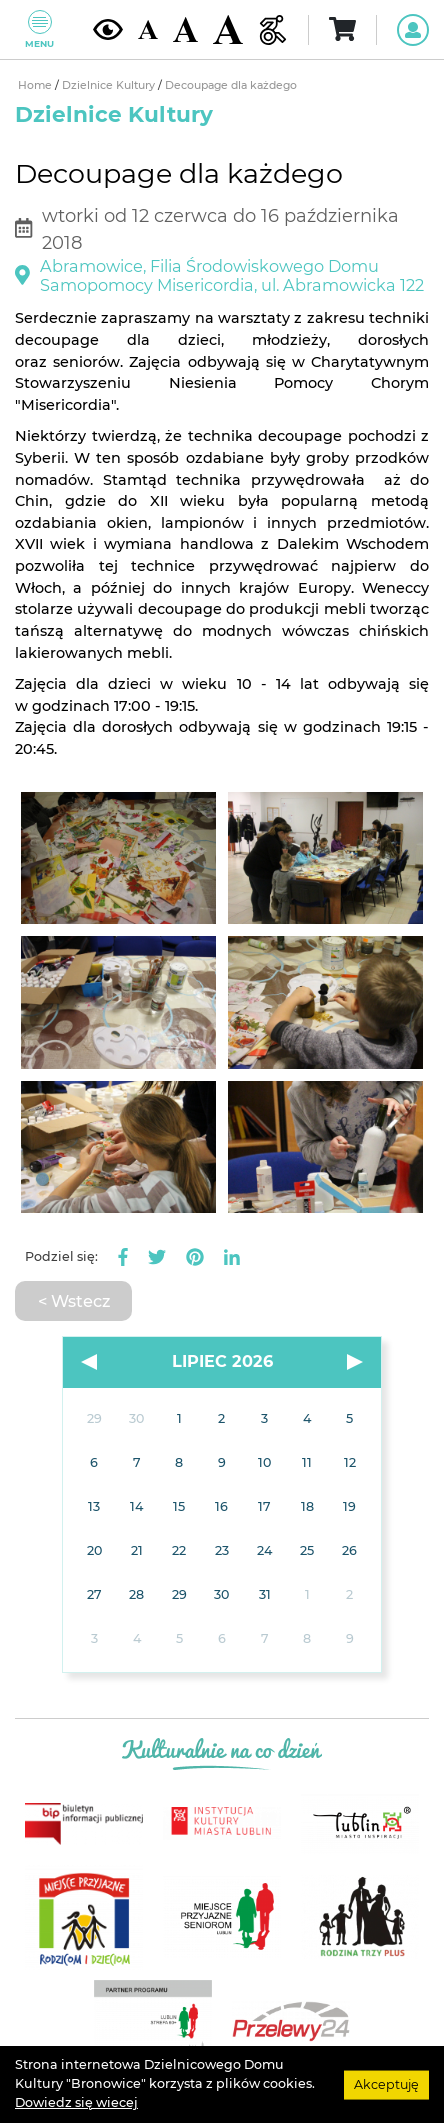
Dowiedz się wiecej (76, 2102)
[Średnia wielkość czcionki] (185, 29)
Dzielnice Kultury (110, 85)
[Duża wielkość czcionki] (228, 29)
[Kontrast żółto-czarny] (108, 29)
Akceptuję (386, 2083)
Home (36, 85)
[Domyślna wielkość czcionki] (148, 29)
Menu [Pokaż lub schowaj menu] (39, 29)
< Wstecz (74, 1301)
